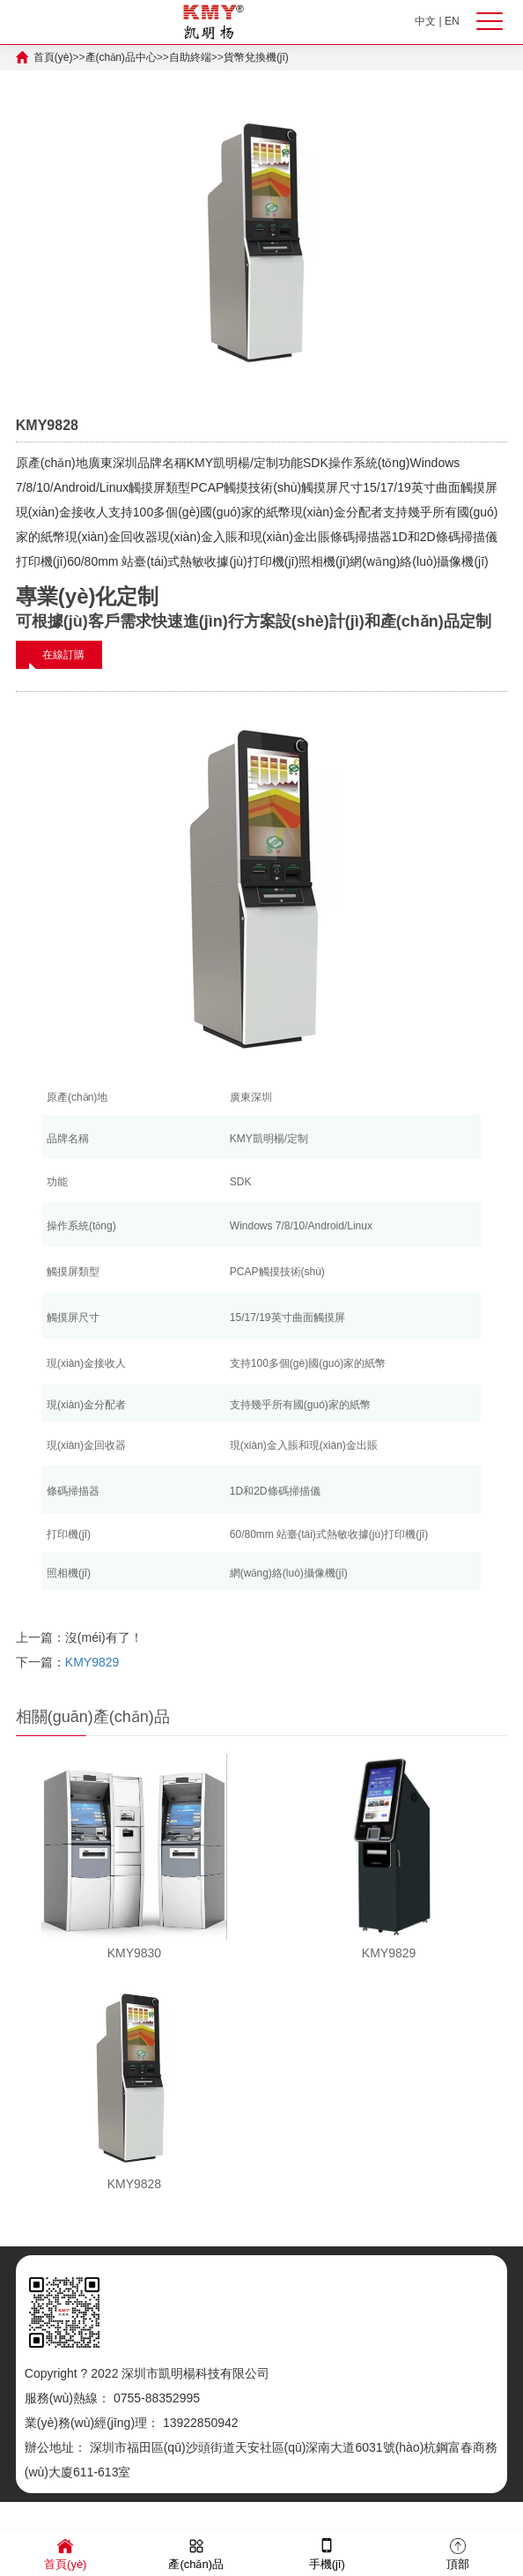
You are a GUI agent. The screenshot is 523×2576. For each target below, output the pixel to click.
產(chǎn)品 (196, 2553)
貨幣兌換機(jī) (256, 57)
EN (452, 21)
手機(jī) (327, 2553)
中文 (425, 21)
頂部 (457, 2553)
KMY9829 (92, 1662)
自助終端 (190, 57)
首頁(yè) (53, 57)
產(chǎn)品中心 (121, 57)
